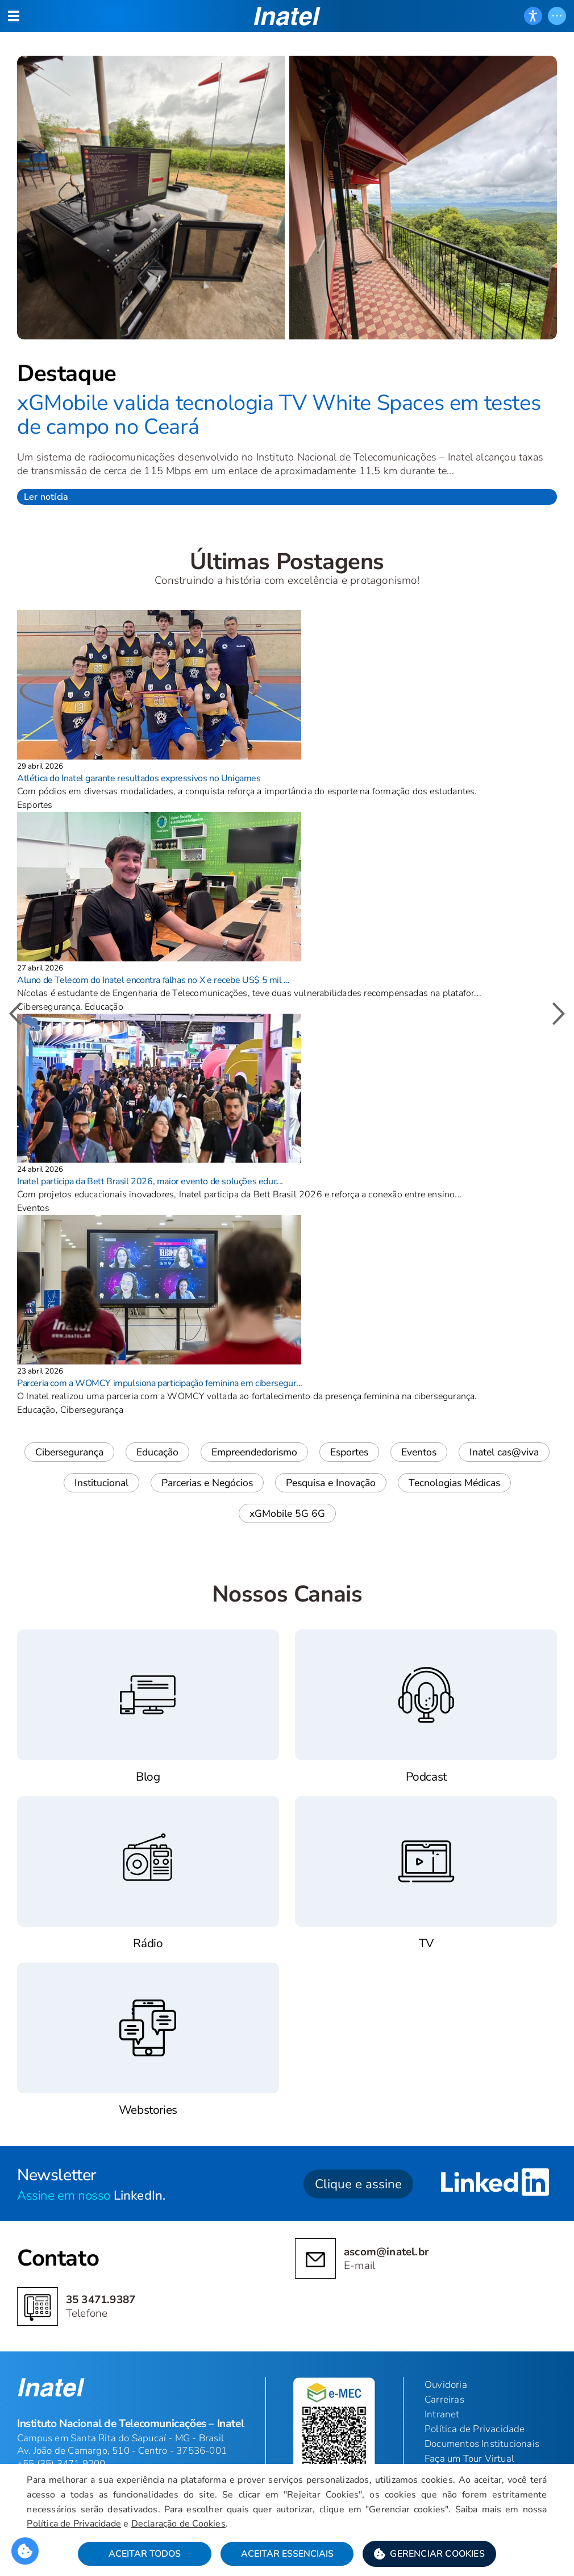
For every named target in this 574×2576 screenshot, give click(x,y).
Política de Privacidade (74, 2523)
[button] (429, 2554)
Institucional (101, 1483)
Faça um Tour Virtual (469, 2458)
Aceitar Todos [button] (145, 2554)
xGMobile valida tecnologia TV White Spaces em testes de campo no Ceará (279, 414)
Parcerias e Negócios (207, 1483)
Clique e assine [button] (358, 2184)
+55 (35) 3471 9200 (61, 2463)
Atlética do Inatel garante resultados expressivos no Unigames (139, 778)
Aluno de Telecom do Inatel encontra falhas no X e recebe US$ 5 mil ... (153, 980)
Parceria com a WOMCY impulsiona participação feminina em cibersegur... (159, 1383)
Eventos (418, 1452)
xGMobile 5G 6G (287, 1513)
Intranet (442, 2414)
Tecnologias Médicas (454, 1483)
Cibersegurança (69, 1452)
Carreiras (444, 2399)
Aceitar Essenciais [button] (287, 2554)
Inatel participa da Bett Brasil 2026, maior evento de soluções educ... (150, 1181)
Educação (157, 1452)
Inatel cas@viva (504, 1452)
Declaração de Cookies (178, 2523)
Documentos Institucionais (482, 2443)
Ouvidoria (446, 2384)
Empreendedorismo (254, 1452)
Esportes (349, 1452)
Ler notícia (46, 497)
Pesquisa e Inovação (331, 1483)
